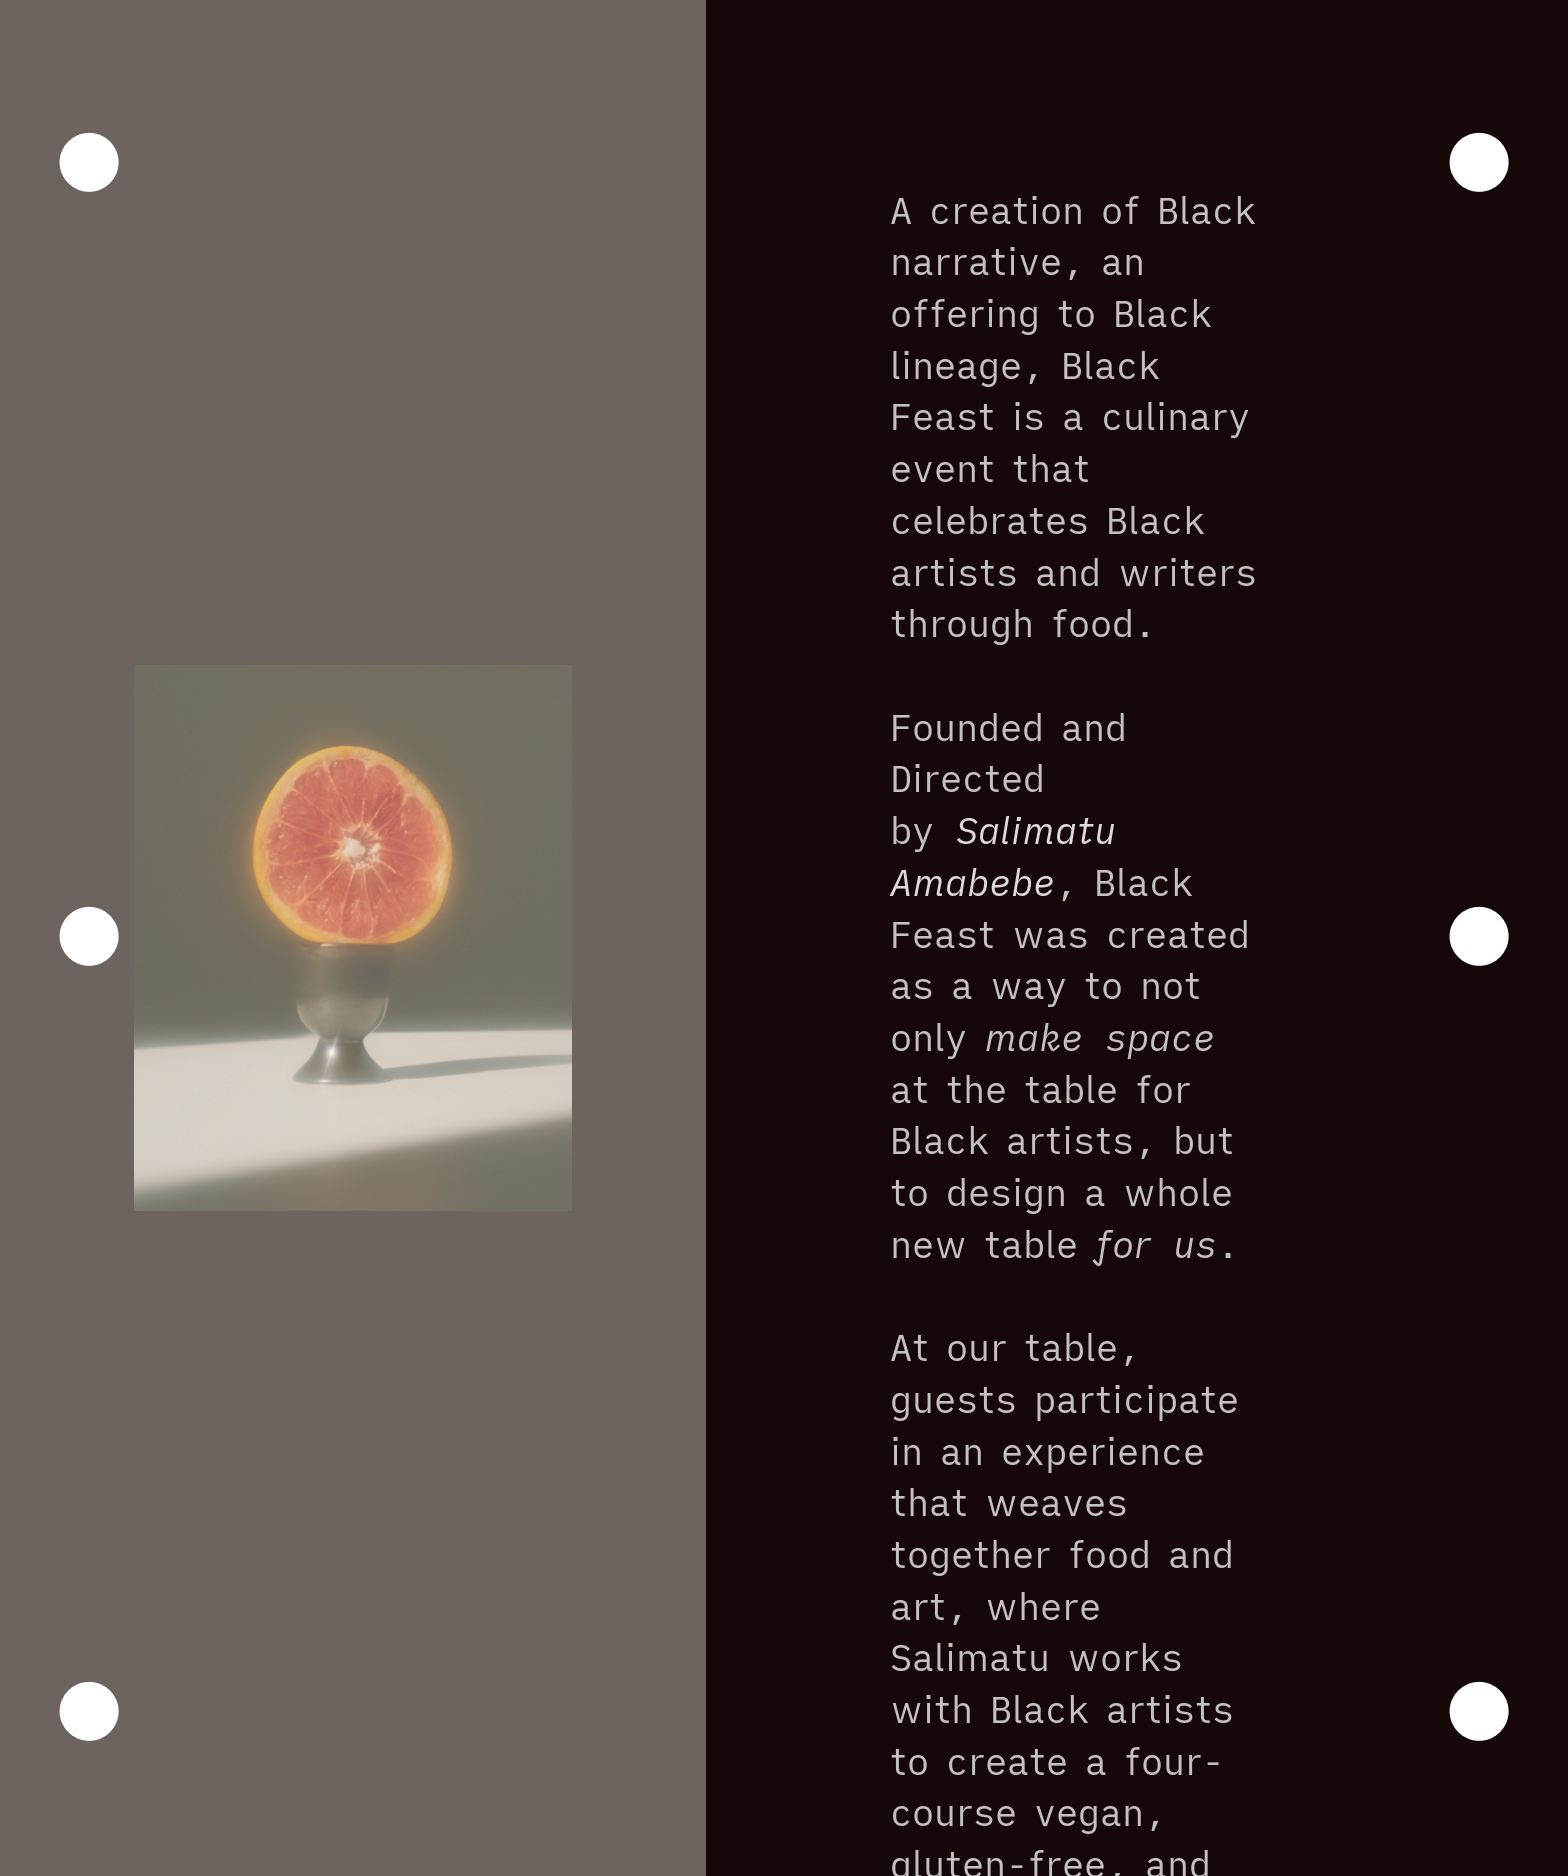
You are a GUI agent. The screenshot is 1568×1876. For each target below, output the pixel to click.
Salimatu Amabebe (1003, 856)
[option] (353, 938)
